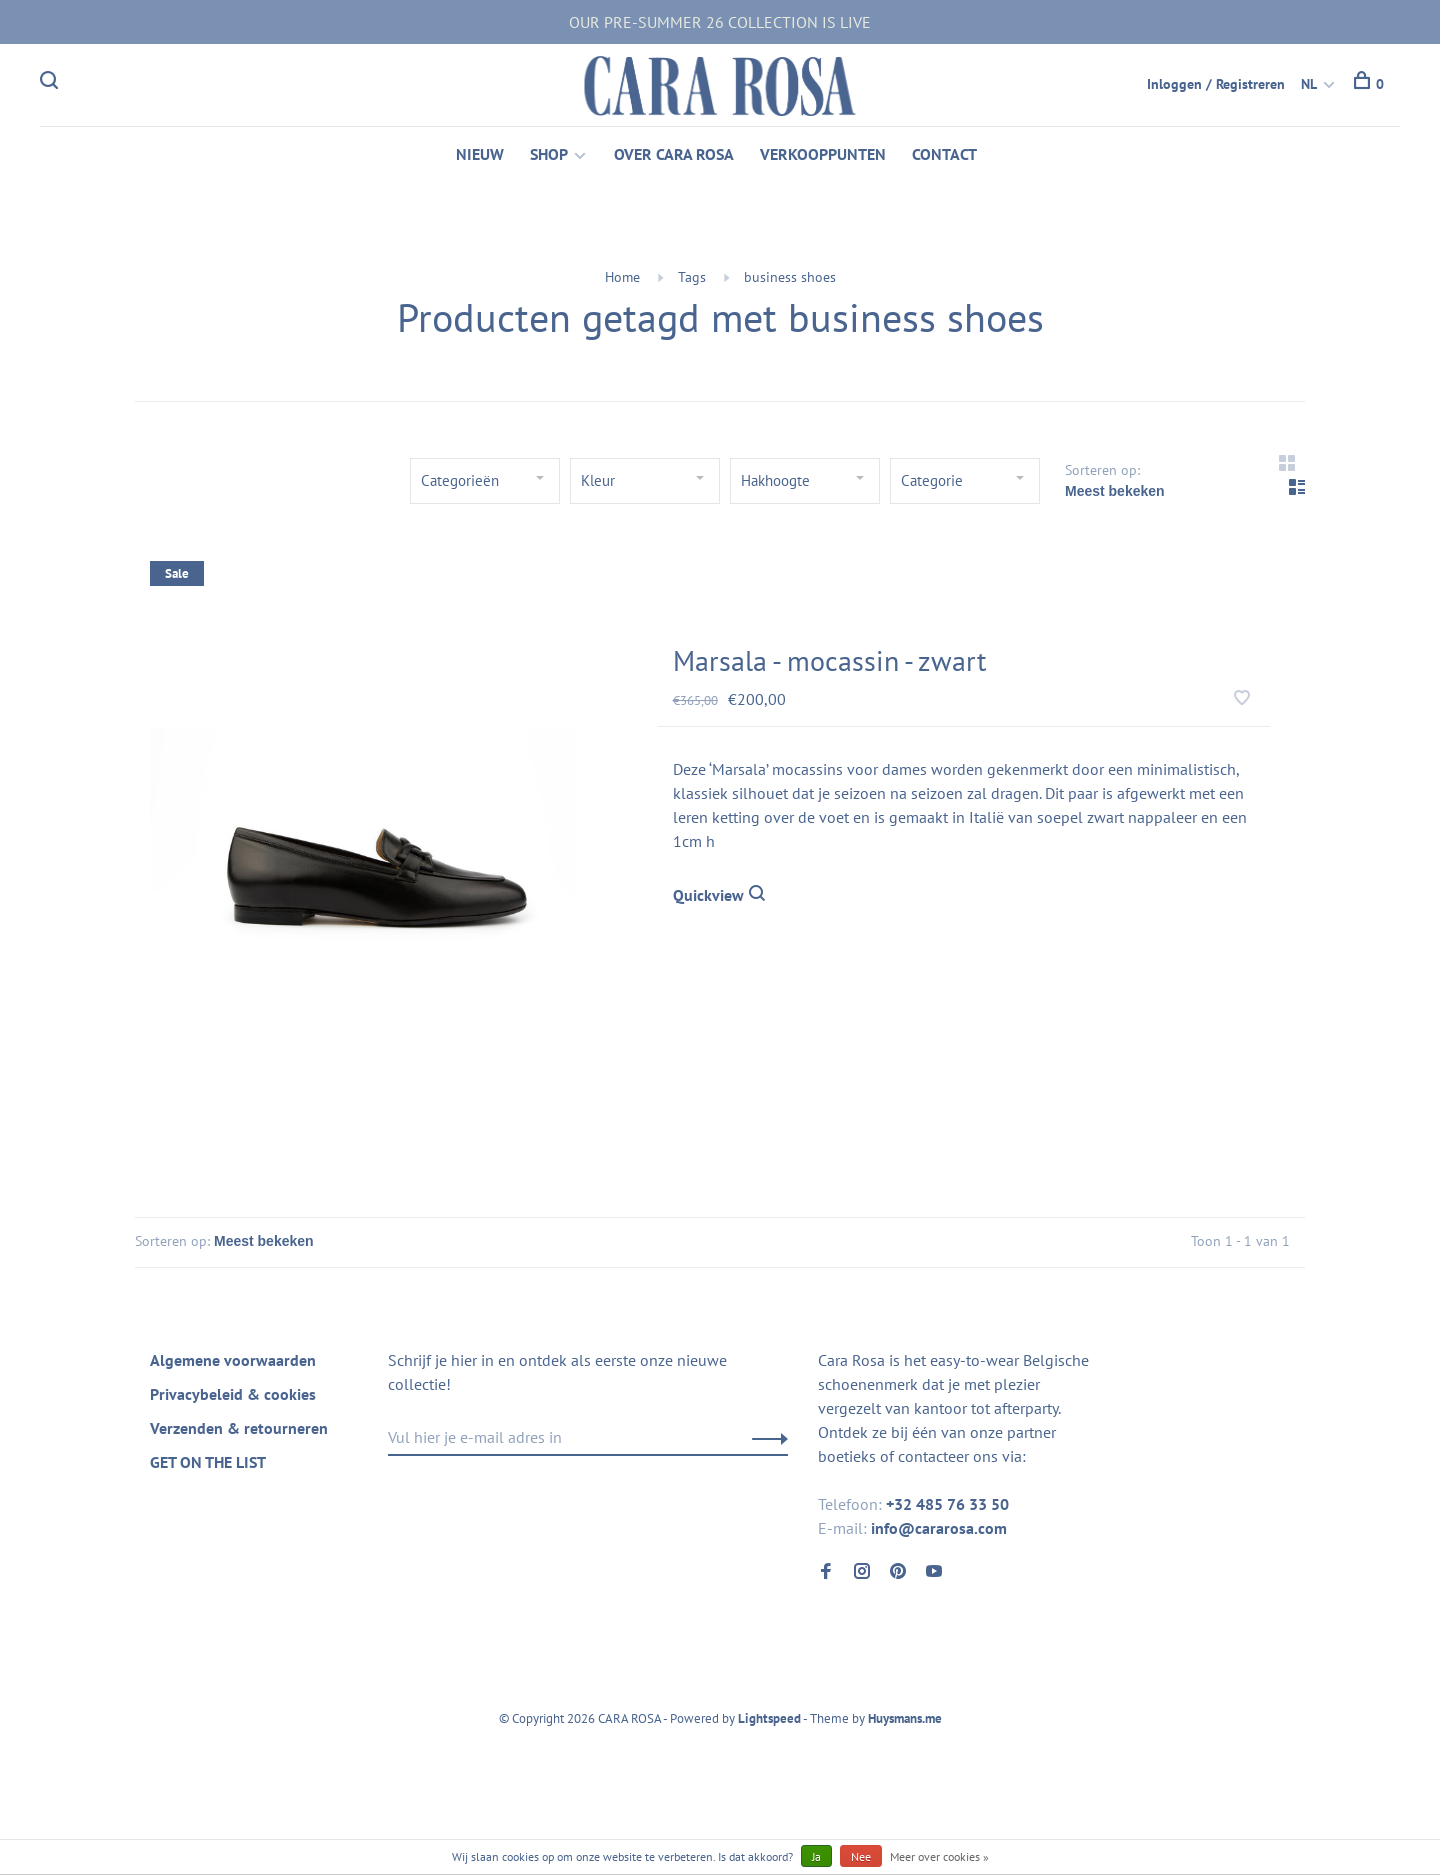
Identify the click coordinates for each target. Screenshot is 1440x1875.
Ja (816, 1856)
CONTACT (944, 156)
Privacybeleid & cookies (233, 1397)
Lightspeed (769, 1721)
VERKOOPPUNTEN (823, 156)
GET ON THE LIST (208, 1465)
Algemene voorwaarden (233, 1363)
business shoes (790, 279)
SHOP (549, 156)
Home (622, 279)
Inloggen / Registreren (1216, 84)
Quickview (719, 897)
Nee (861, 1856)
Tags (692, 279)
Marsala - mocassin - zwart (829, 662)
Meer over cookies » (939, 1856)
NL (1309, 84)
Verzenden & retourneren (239, 1431)
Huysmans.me (905, 1721)
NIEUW (480, 156)
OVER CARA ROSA (674, 156)
